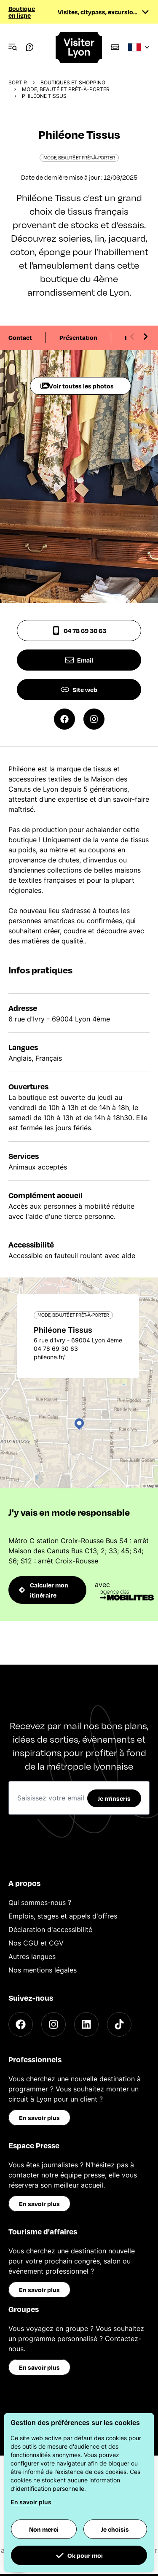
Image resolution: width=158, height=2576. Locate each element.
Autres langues (32, 1956)
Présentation (78, 337)
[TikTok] (119, 2024)
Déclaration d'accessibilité (50, 1929)
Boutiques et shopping (72, 82)
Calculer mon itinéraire (43, 1590)
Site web (79, 689)
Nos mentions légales (42, 1970)
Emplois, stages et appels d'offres (62, 1916)
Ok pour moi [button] (79, 2555)
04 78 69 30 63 (79, 630)
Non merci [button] (44, 2529)
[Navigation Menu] (12, 47)
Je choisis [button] (115, 2529)
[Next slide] (145, 336)
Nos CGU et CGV (36, 1943)
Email (79, 660)
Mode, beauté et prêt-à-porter (66, 89)
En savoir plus (39, 2117)
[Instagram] (53, 2024)
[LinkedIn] (86, 2024)
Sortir (17, 82)
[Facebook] (20, 2024)
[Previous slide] (132, 336)
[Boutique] (115, 47)
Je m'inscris (114, 1798)
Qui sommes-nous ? (39, 1902)
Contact (20, 337)
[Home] (79, 47)
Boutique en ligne (21, 12)
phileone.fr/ (49, 1357)
